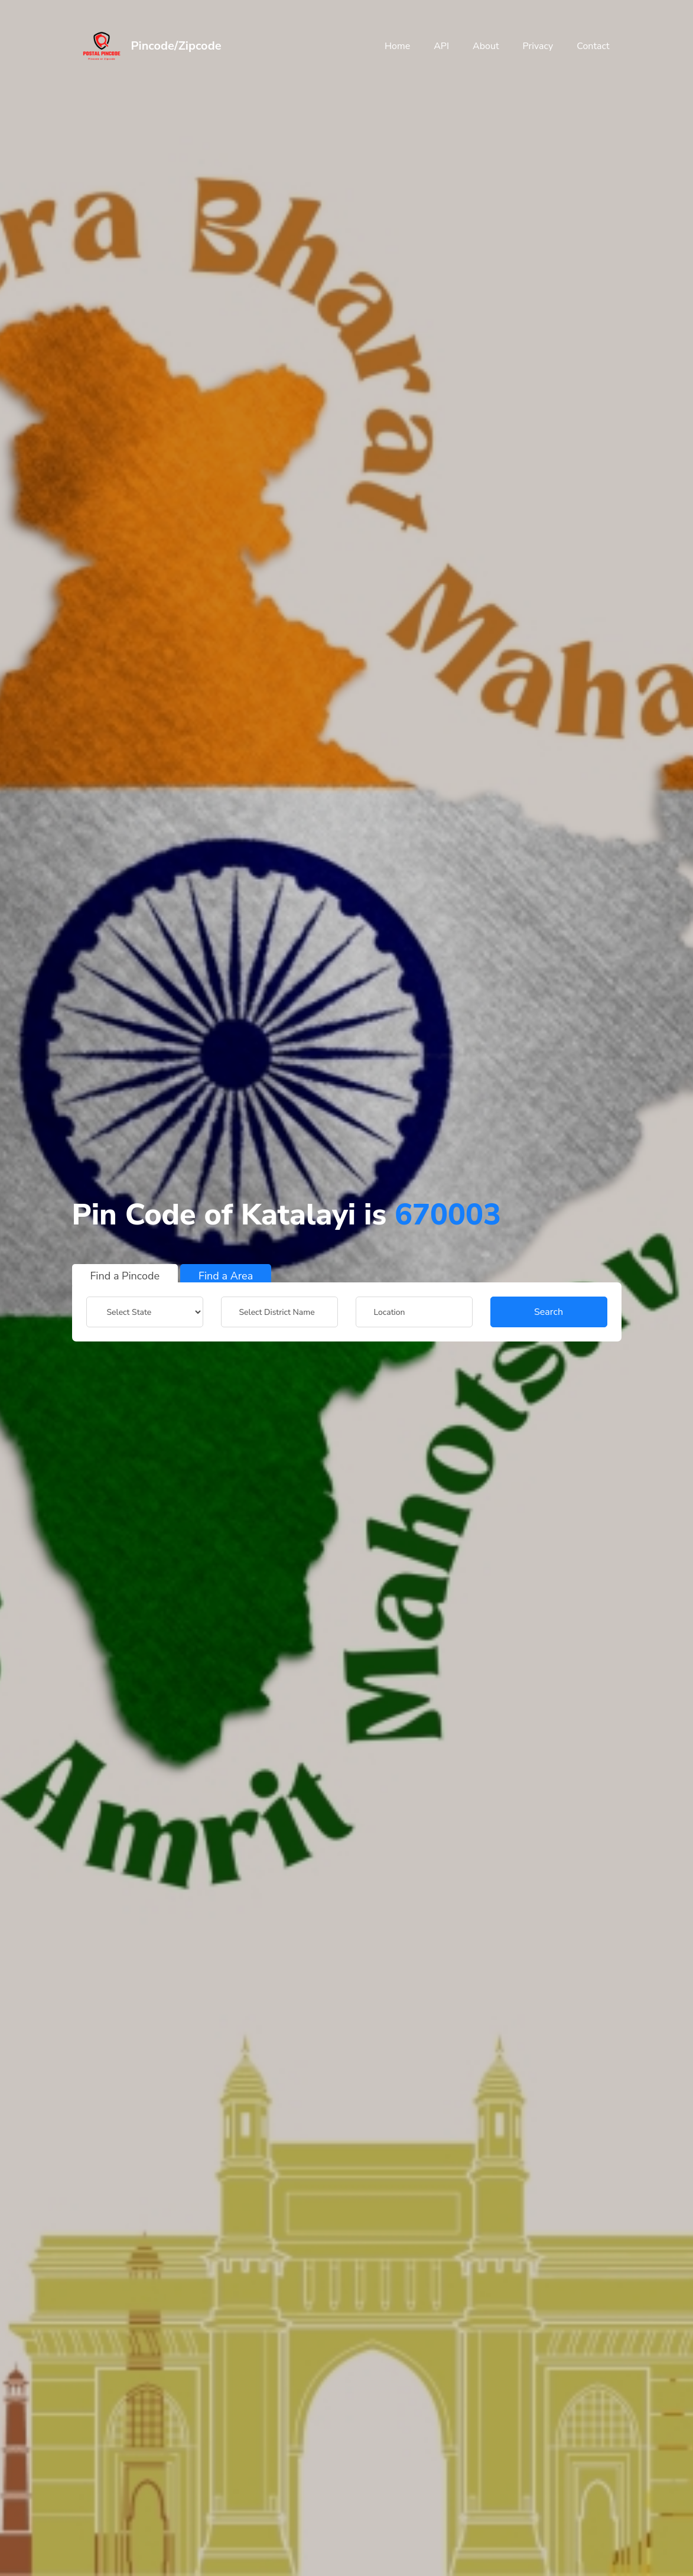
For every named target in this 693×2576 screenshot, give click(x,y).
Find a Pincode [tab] (125, 1276)
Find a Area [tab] (226, 1276)
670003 (448, 1214)
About (486, 46)
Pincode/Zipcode (176, 46)
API (441, 46)
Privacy (538, 46)
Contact (593, 46)
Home (397, 46)
